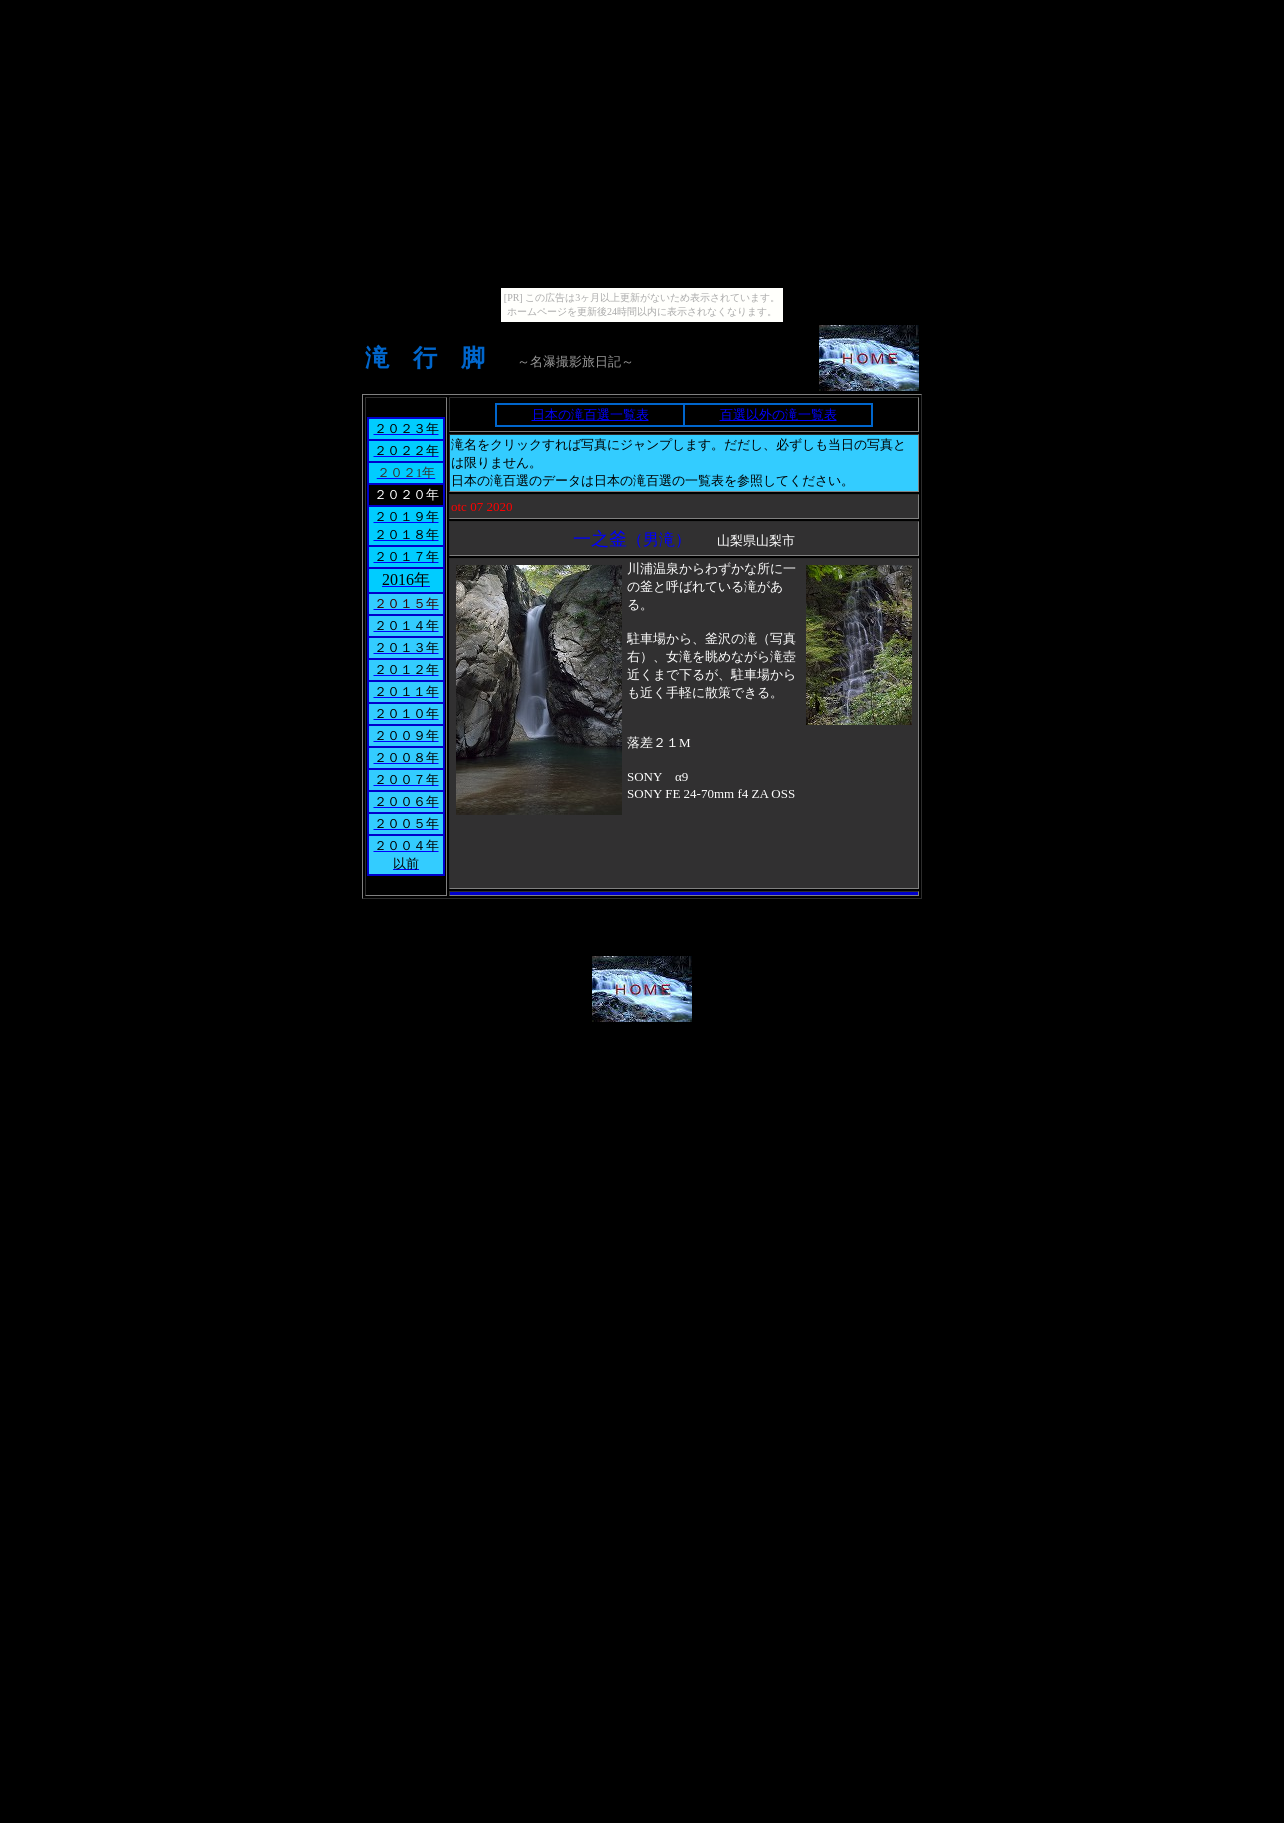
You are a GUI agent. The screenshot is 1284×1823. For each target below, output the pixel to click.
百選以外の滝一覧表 (778, 414)
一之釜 (600, 539)
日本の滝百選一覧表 (590, 414)
